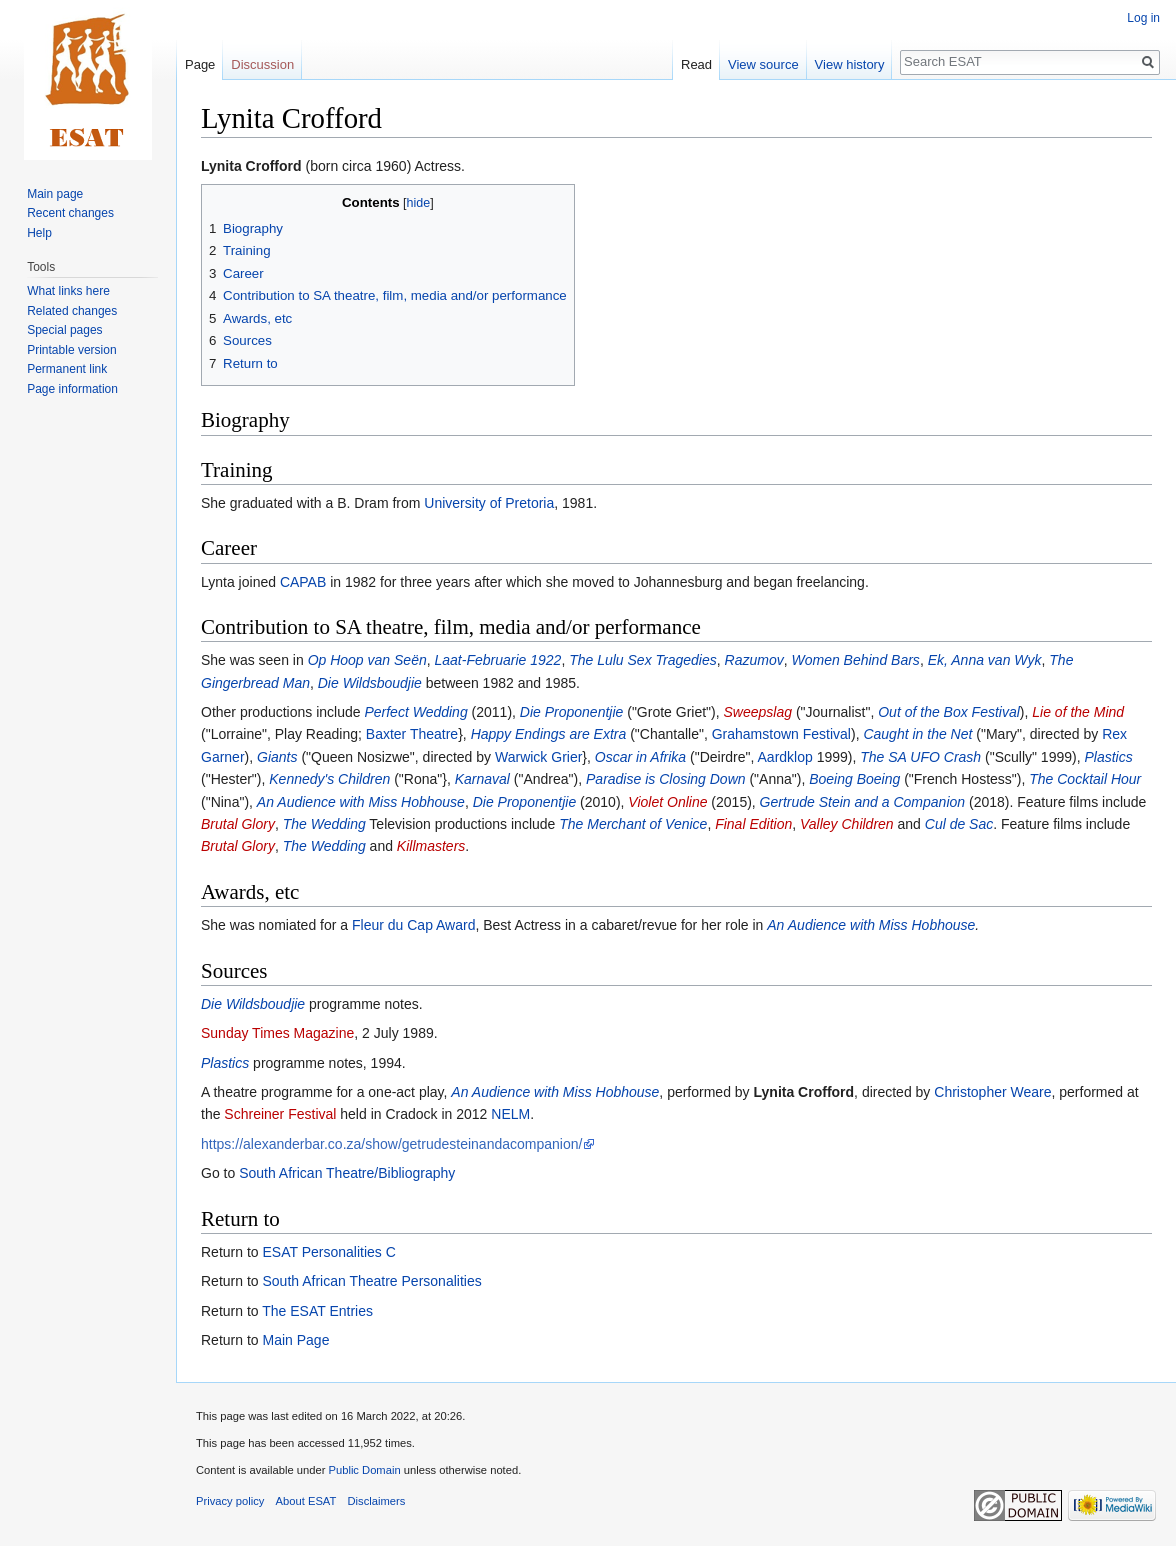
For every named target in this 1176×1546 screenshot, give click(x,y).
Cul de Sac (959, 824)
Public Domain (364, 1470)
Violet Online (667, 802)
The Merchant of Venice (633, 824)
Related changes (72, 311)
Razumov (754, 660)
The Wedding (324, 824)
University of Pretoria (489, 503)
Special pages (64, 330)
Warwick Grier (538, 757)
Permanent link (67, 369)
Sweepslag (758, 712)
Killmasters (431, 846)
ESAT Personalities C (328, 1252)
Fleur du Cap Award (413, 925)
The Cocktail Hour (1085, 779)
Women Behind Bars (855, 660)
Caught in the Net (917, 734)
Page (200, 64)
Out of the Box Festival (949, 712)
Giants (277, 757)
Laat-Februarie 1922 (498, 660)
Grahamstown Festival (781, 734)
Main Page (295, 1340)
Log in (1143, 18)
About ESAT (306, 1501)
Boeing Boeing (854, 779)
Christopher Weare (992, 1092)
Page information (72, 389)
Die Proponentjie (572, 712)
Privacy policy (230, 1501)
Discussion (262, 64)
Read (696, 64)
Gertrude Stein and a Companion (862, 802)
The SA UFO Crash (920, 757)
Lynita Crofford (251, 166)
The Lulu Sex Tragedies (643, 660)
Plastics (1108, 757)
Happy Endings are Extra (549, 734)
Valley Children (847, 824)
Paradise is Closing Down (666, 779)
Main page (55, 194)
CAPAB (303, 582)
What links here (68, 291)
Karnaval (482, 779)
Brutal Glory (238, 824)
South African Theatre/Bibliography (347, 1173)
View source (763, 64)
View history (850, 64)
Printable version (71, 350)
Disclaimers (377, 1501)
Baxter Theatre (412, 734)
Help (39, 233)
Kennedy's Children (329, 779)
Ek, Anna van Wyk (985, 660)
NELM (510, 1114)
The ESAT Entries (317, 1311)
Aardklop (785, 757)
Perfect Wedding (415, 712)
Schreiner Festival (280, 1114)
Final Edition (753, 824)
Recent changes (70, 213)
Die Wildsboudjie (370, 683)
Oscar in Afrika (640, 757)
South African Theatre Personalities (371, 1281)
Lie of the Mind (1078, 712)
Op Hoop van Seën (367, 660)
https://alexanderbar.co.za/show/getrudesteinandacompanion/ (391, 1144)
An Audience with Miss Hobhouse (361, 802)
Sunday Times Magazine (277, 1033)
